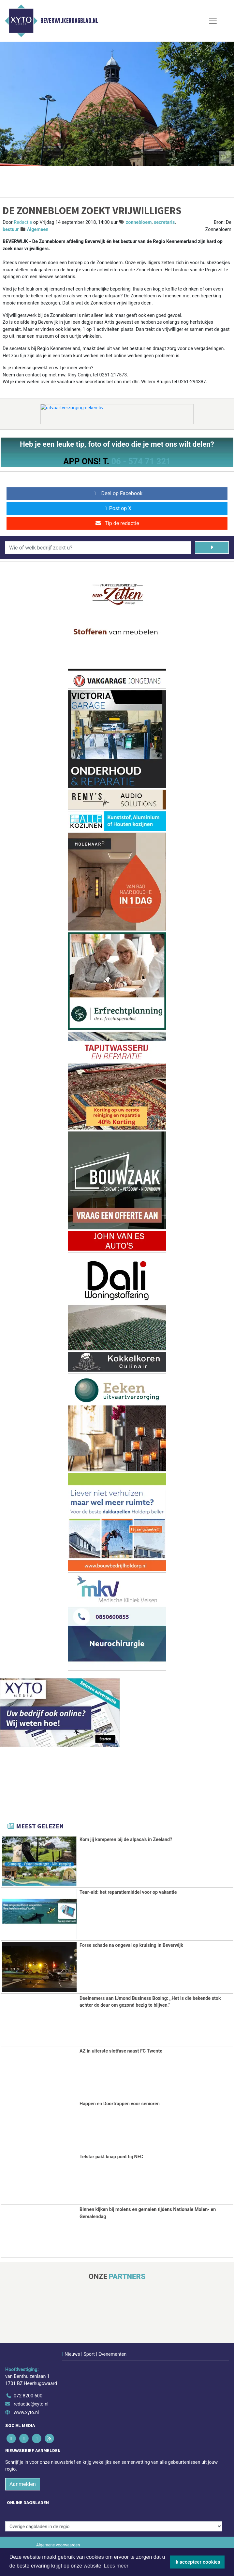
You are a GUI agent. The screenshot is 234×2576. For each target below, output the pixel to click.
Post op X (117, 508)
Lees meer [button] (116, 2566)
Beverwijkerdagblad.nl (69, 21)
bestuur (11, 229)
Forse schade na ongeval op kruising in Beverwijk (131, 1945)
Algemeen (38, 229)
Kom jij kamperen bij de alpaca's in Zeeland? (126, 1839)
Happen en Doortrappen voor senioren (120, 2103)
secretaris (164, 222)
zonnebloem (139, 222)
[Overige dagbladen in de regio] (113, 2526)
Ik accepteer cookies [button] (197, 2562)
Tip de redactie (117, 523)
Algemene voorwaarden (58, 2544)
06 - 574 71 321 (140, 461)
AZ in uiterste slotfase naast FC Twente (121, 2051)
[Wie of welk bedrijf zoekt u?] (98, 547)
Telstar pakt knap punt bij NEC (111, 2156)
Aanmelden (22, 2484)
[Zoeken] (212, 547)
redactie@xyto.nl (31, 2404)
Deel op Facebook (117, 493)
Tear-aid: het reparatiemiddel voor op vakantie (128, 1892)
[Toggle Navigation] (213, 21)
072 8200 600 (28, 2395)
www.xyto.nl (26, 2412)
